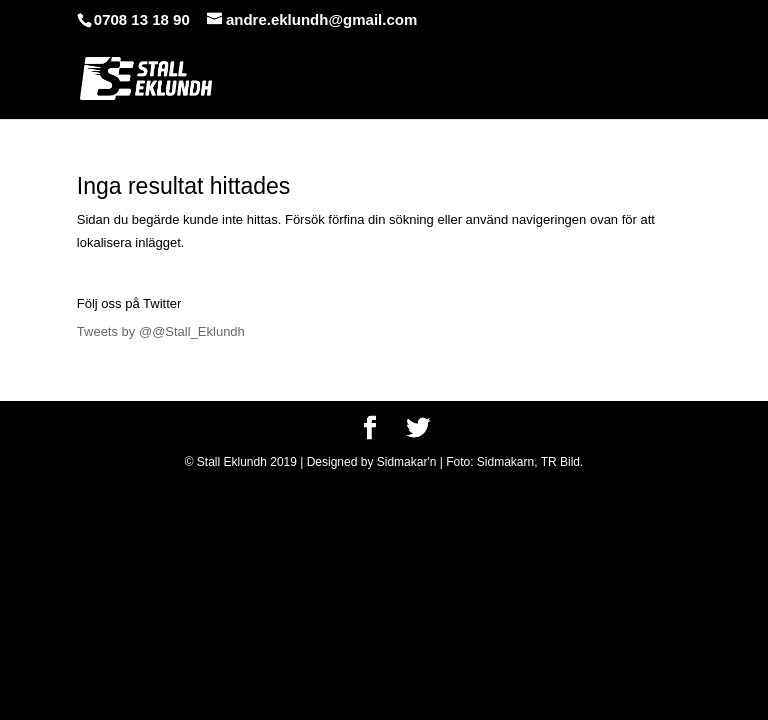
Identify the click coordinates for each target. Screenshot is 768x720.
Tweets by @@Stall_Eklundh (161, 331)
